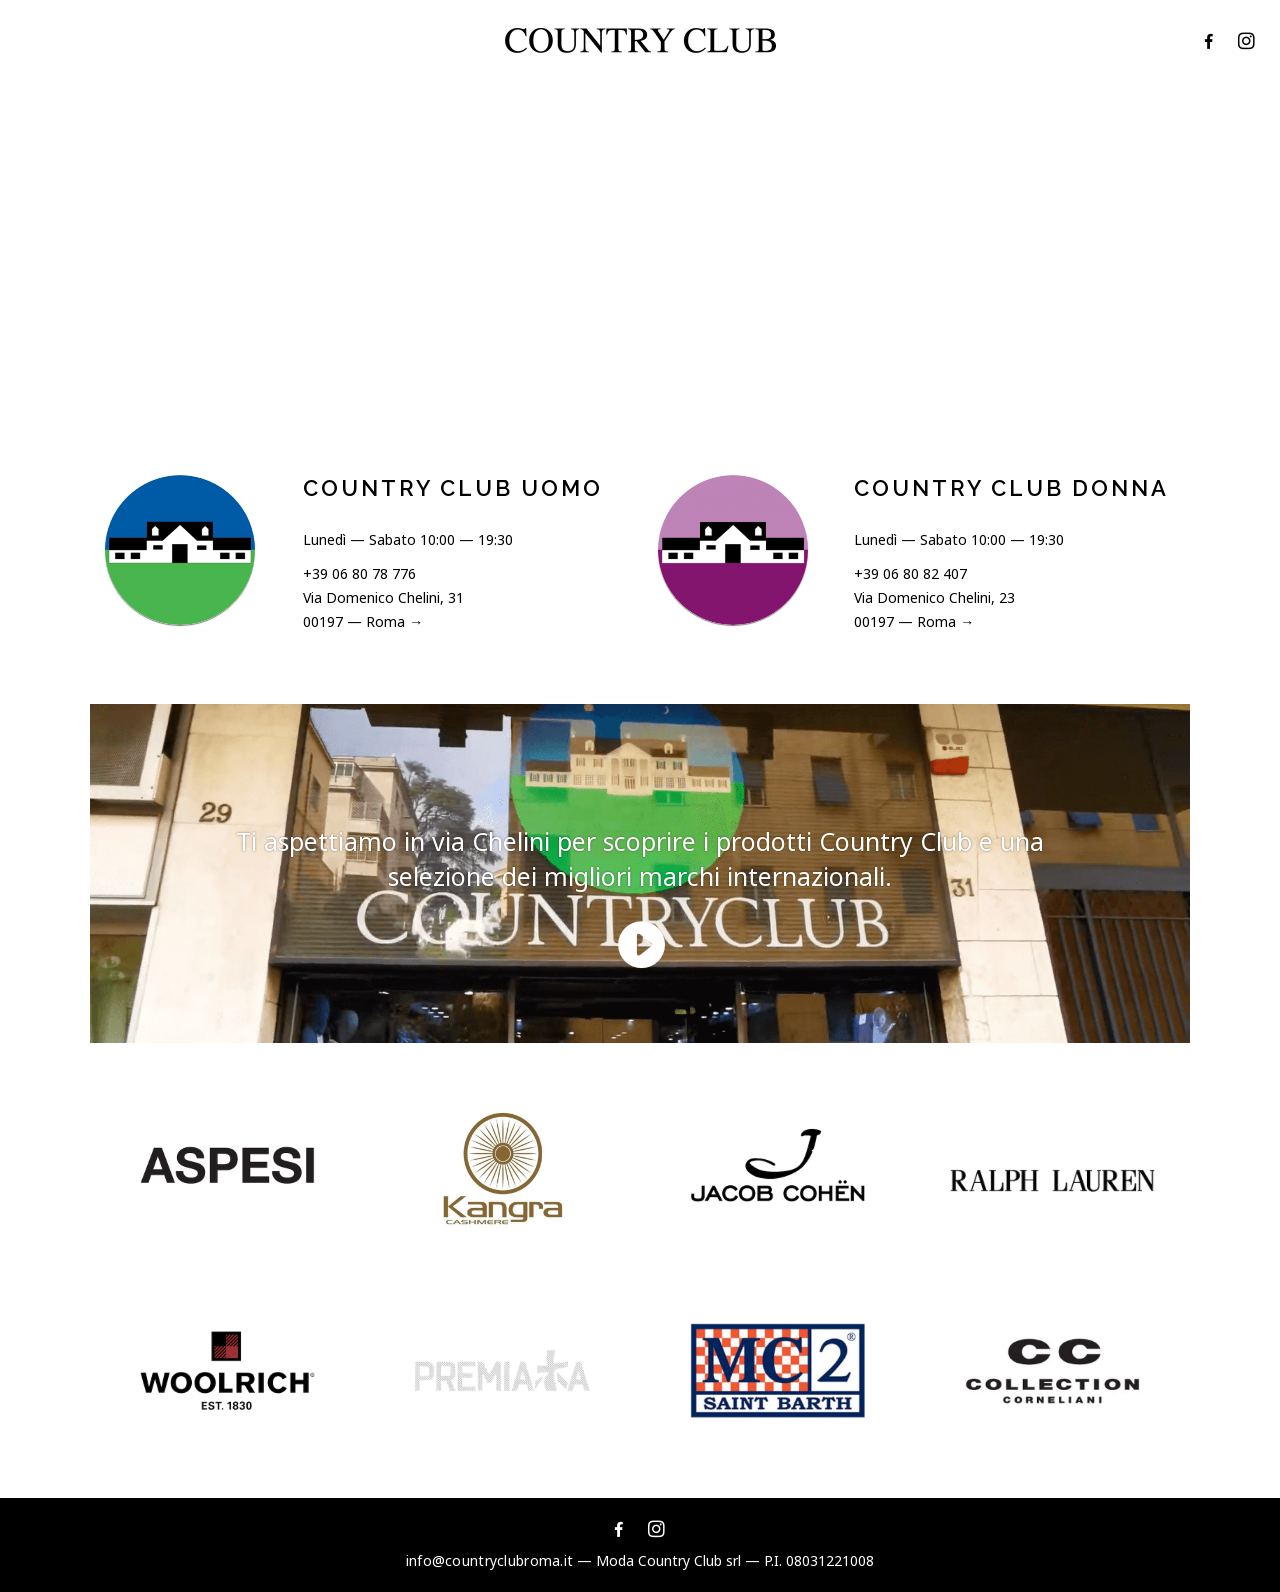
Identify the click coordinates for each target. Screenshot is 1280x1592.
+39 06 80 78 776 (359, 573)
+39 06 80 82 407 (910, 573)
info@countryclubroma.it (489, 1560)
